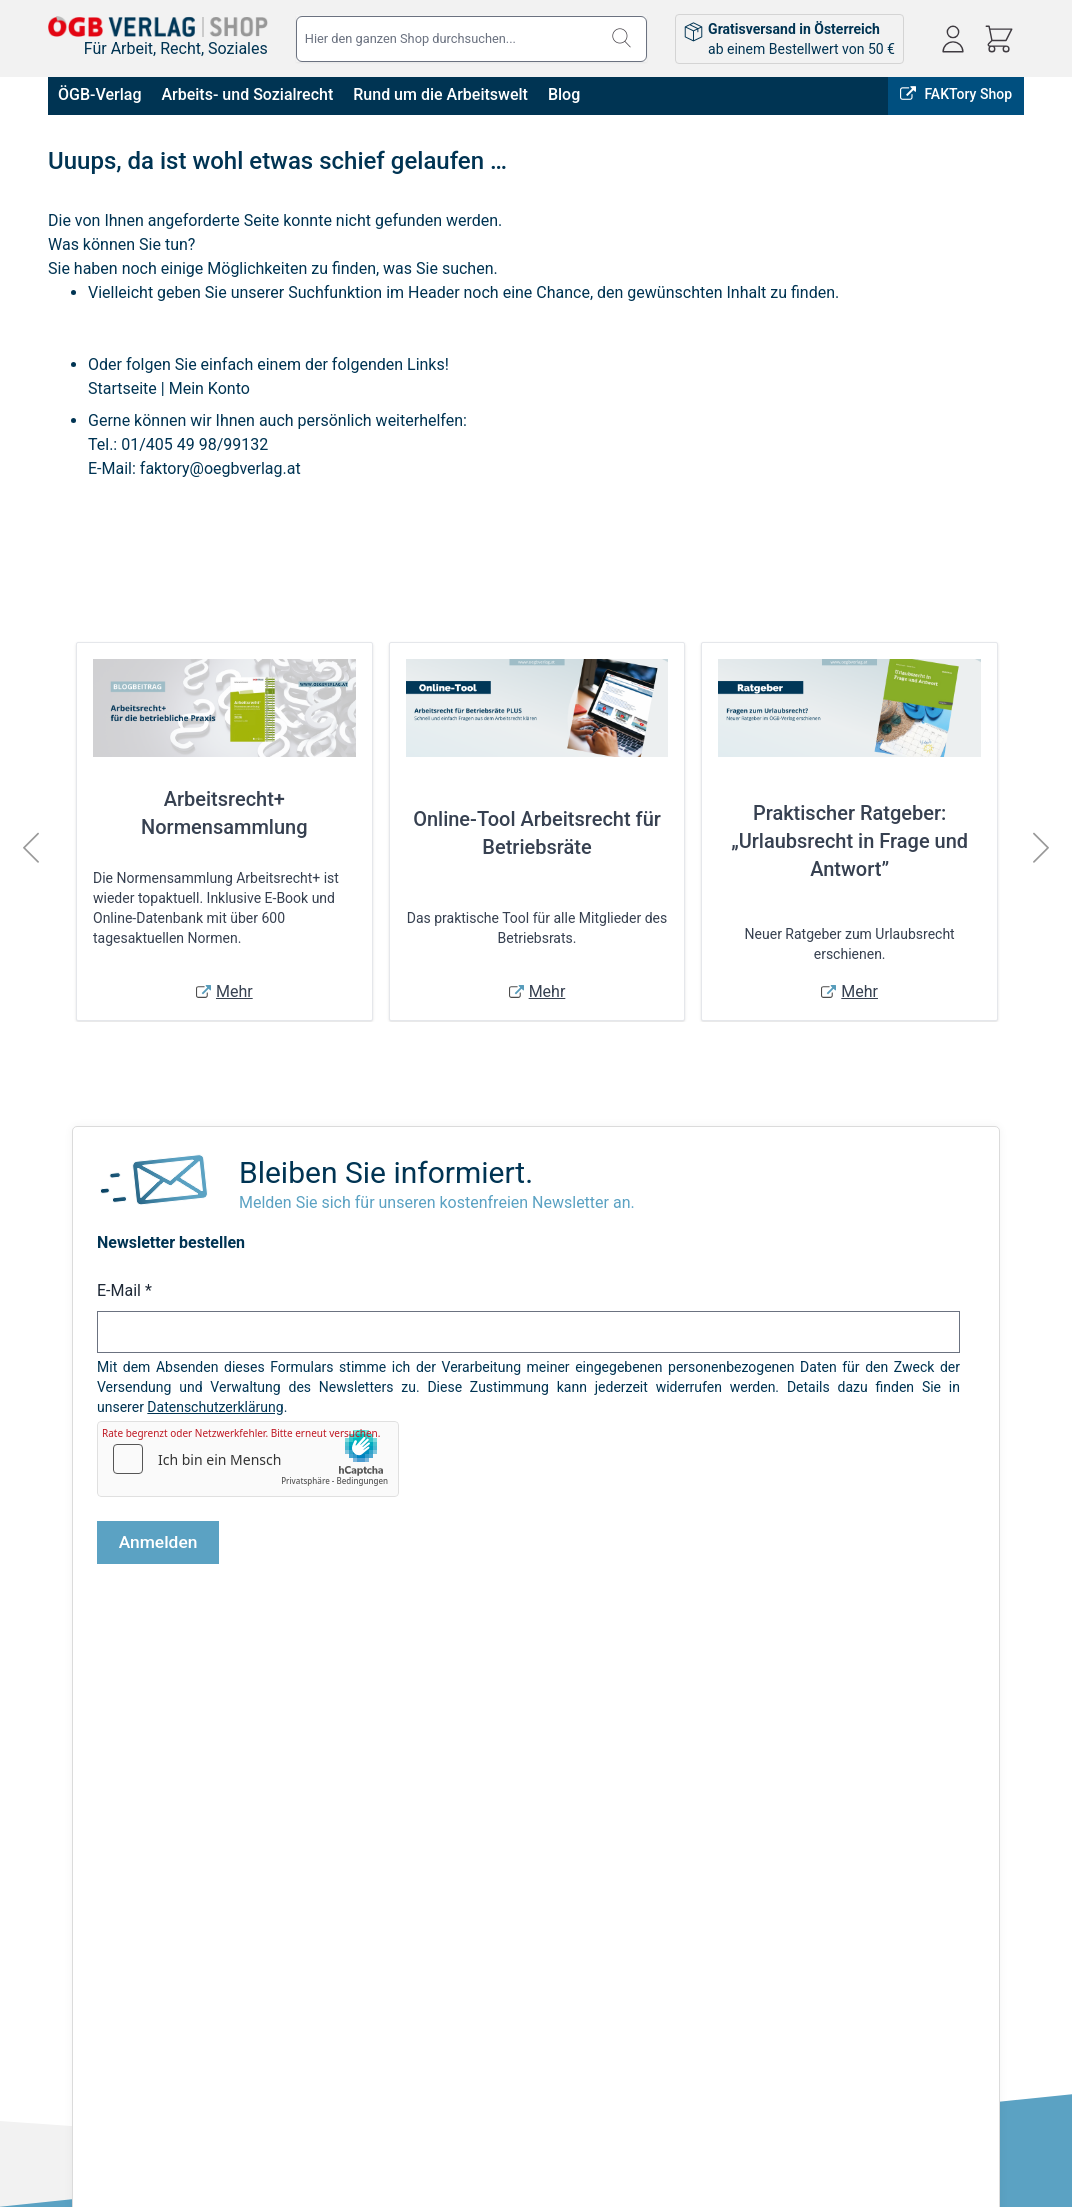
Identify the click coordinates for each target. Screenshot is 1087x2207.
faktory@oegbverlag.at (220, 468)
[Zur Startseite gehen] (158, 26)
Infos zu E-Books (267, 1863)
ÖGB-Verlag (99, 94)
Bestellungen (515, 1863)
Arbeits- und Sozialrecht (247, 94)
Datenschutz (87, 1891)
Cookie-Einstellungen (113, 1947)
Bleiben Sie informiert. (386, 1172)
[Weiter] (1041, 848)
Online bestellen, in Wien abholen (656, 1709)
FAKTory (818, 1709)
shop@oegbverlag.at (891, 1895)
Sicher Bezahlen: (305, 2125)
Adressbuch (512, 1891)
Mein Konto (209, 388)
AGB (61, 1835)
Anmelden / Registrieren (550, 1835)
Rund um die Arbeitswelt (440, 94)
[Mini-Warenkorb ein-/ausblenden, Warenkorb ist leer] (999, 39)
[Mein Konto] (953, 39)
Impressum (83, 1863)
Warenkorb (508, 1919)
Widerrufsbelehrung (109, 1919)
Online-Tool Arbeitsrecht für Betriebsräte (537, 833)
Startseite (122, 388)
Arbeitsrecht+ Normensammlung (224, 813)
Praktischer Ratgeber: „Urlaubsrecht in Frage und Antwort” (849, 841)
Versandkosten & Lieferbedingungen (327, 1835)
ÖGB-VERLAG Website (946, 1709)
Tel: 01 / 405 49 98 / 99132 (911, 1918)
